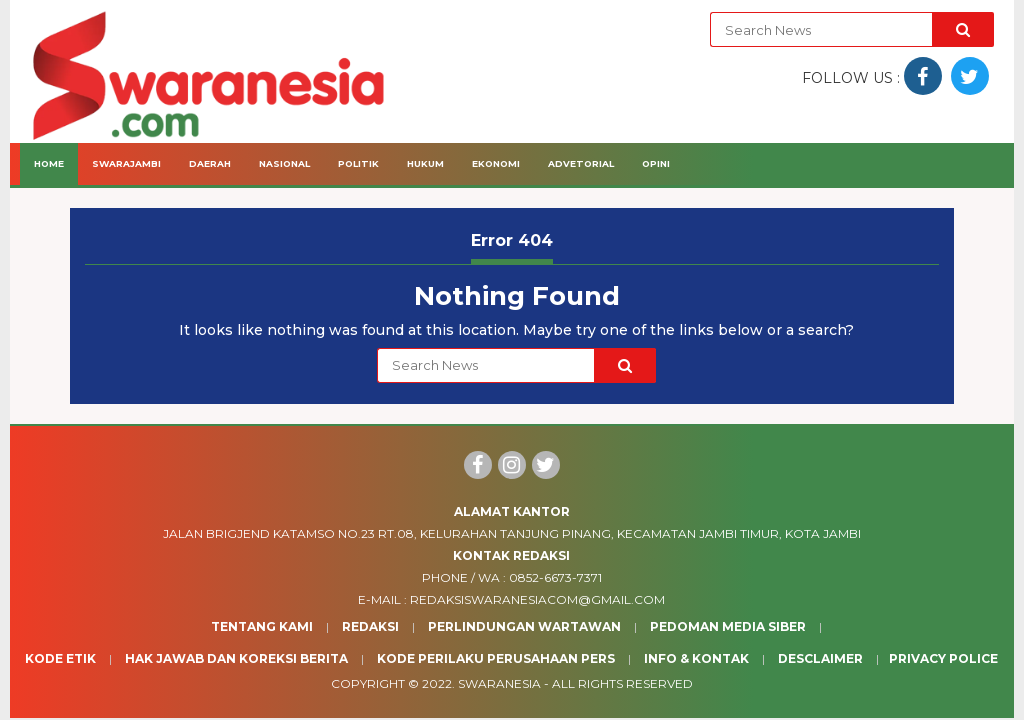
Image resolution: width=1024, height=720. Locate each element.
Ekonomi (496, 163)
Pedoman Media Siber (728, 626)
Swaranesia (499, 683)
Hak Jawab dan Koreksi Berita (236, 658)
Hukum (425, 163)
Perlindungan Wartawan (524, 626)
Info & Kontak (696, 658)
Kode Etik (60, 658)
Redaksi (370, 626)
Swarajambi (126, 163)
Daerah (210, 163)
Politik (358, 163)
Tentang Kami (262, 626)
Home (49, 163)
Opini (656, 163)
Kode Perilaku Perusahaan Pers (496, 658)
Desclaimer (820, 658)
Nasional (284, 163)
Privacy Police (943, 658)
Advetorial (581, 163)
